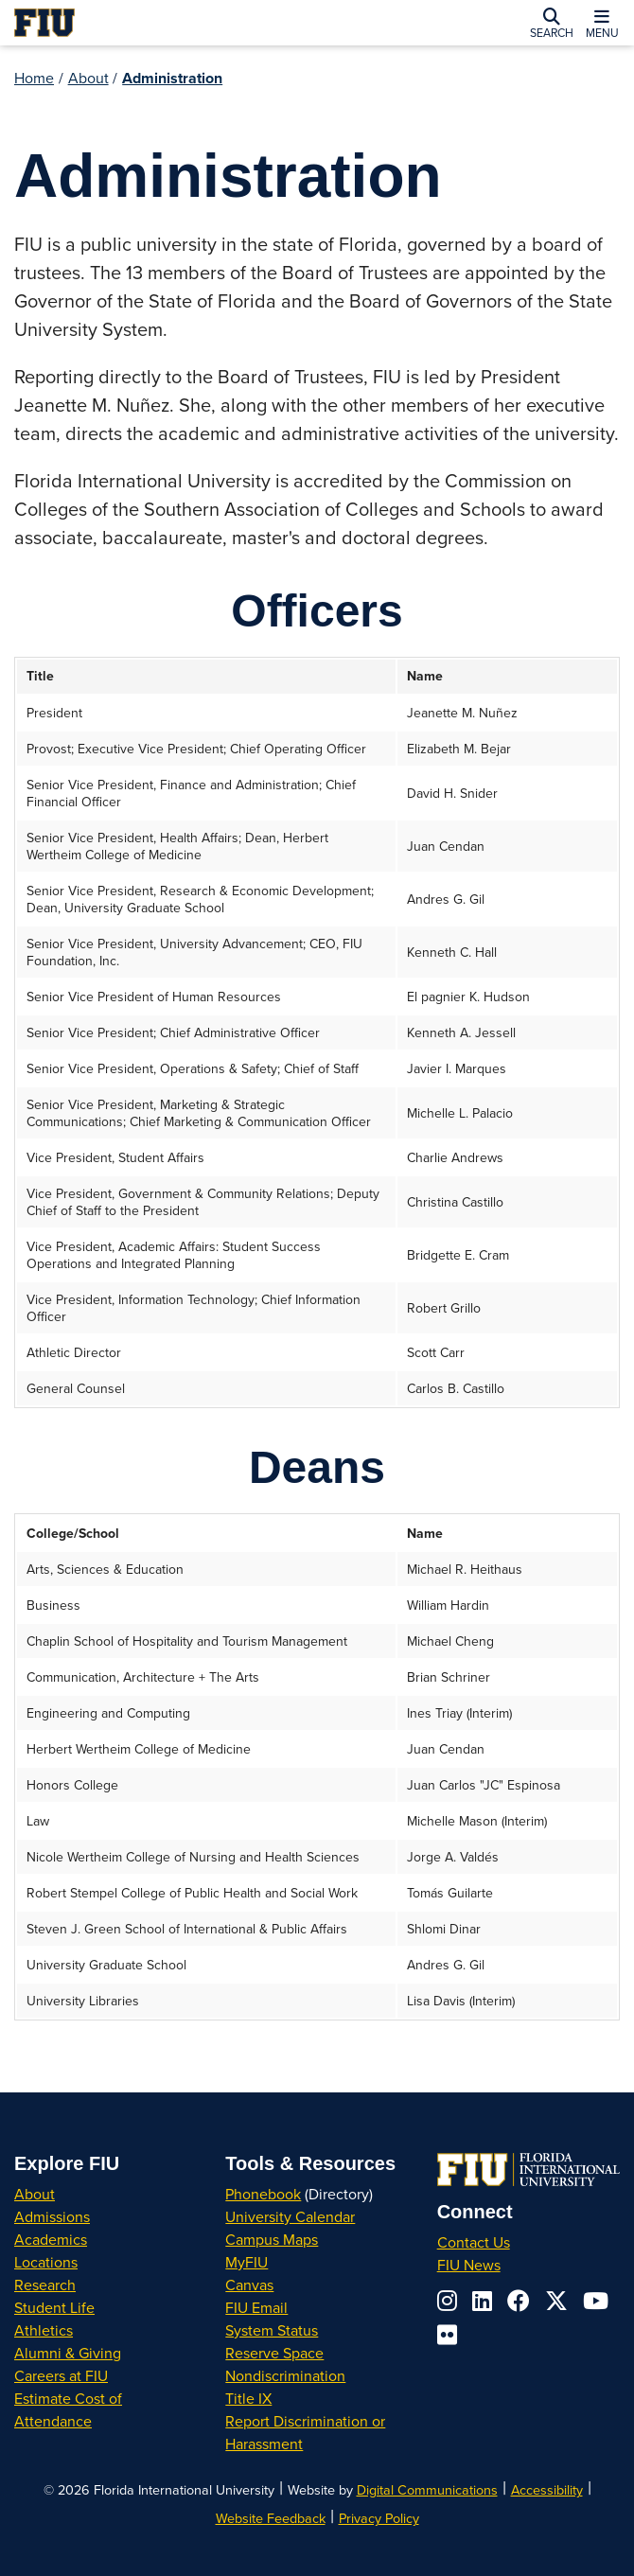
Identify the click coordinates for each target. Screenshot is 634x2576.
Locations (46, 2261)
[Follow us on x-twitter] (556, 2300)
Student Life (54, 2307)
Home (34, 77)
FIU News (469, 2264)
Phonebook (263, 2193)
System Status (271, 2330)
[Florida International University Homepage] (139, 22)
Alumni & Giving (67, 2352)
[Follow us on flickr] (447, 2334)
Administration (172, 78)
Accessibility (547, 2489)
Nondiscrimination (285, 2375)
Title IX (248, 2398)
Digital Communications (427, 2489)
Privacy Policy (379, 2518)
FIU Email (256, 2307)
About (88, 77)
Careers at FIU (61, 2375)
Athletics (43, 2330)
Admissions (52, 2216)
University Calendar (290, 2216)
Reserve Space (274, 2352)
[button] (551, 22)
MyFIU (246, 2261)
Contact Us (473, 2242)
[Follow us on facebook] (518, 2300)
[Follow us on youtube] (595, 2300)
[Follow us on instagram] (447, 2300)
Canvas (249, 2284)
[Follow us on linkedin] (482, 2300)
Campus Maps (271, 2239)
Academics (50, 2239)
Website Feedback (271, 2518)
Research (45, 2284)
